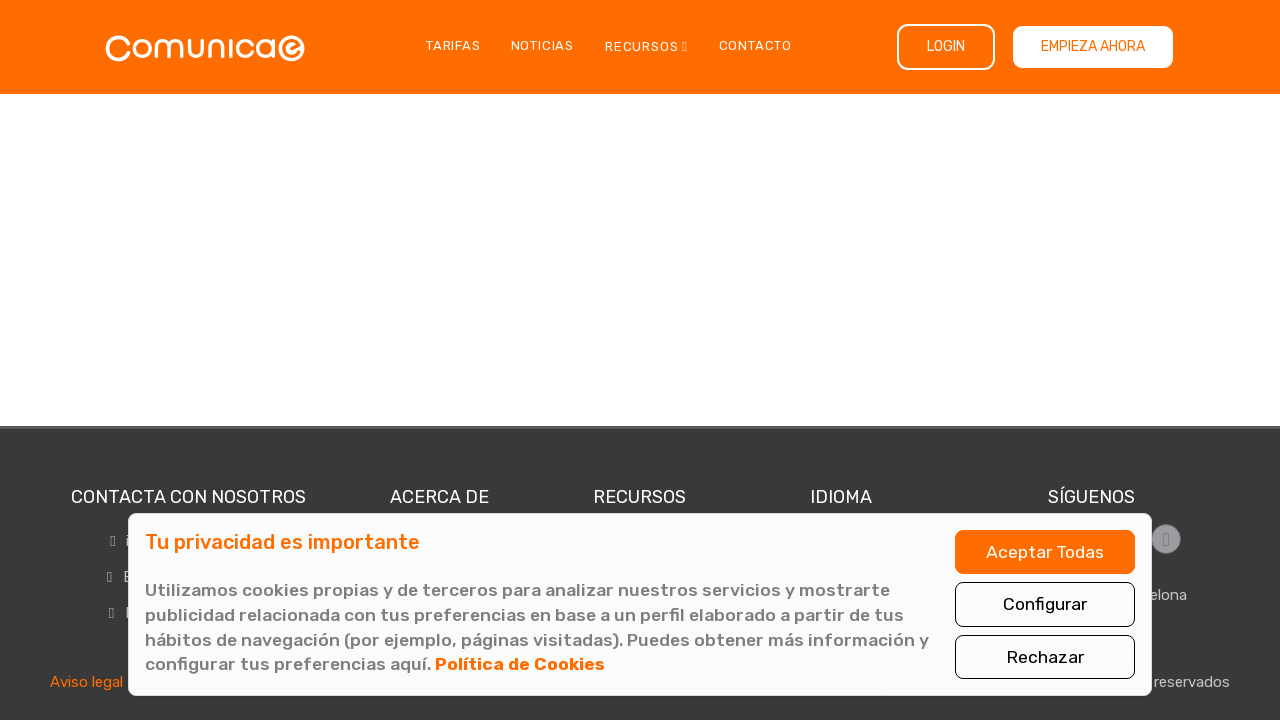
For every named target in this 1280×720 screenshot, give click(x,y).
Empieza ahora (1093, 46)
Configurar (1045, 604)
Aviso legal (86, 682)
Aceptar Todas (1045, 552)
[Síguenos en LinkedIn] (1166, 539)
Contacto (755, 45)
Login (946, 46)
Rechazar (1045, 657)
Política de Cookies (520, 664)
